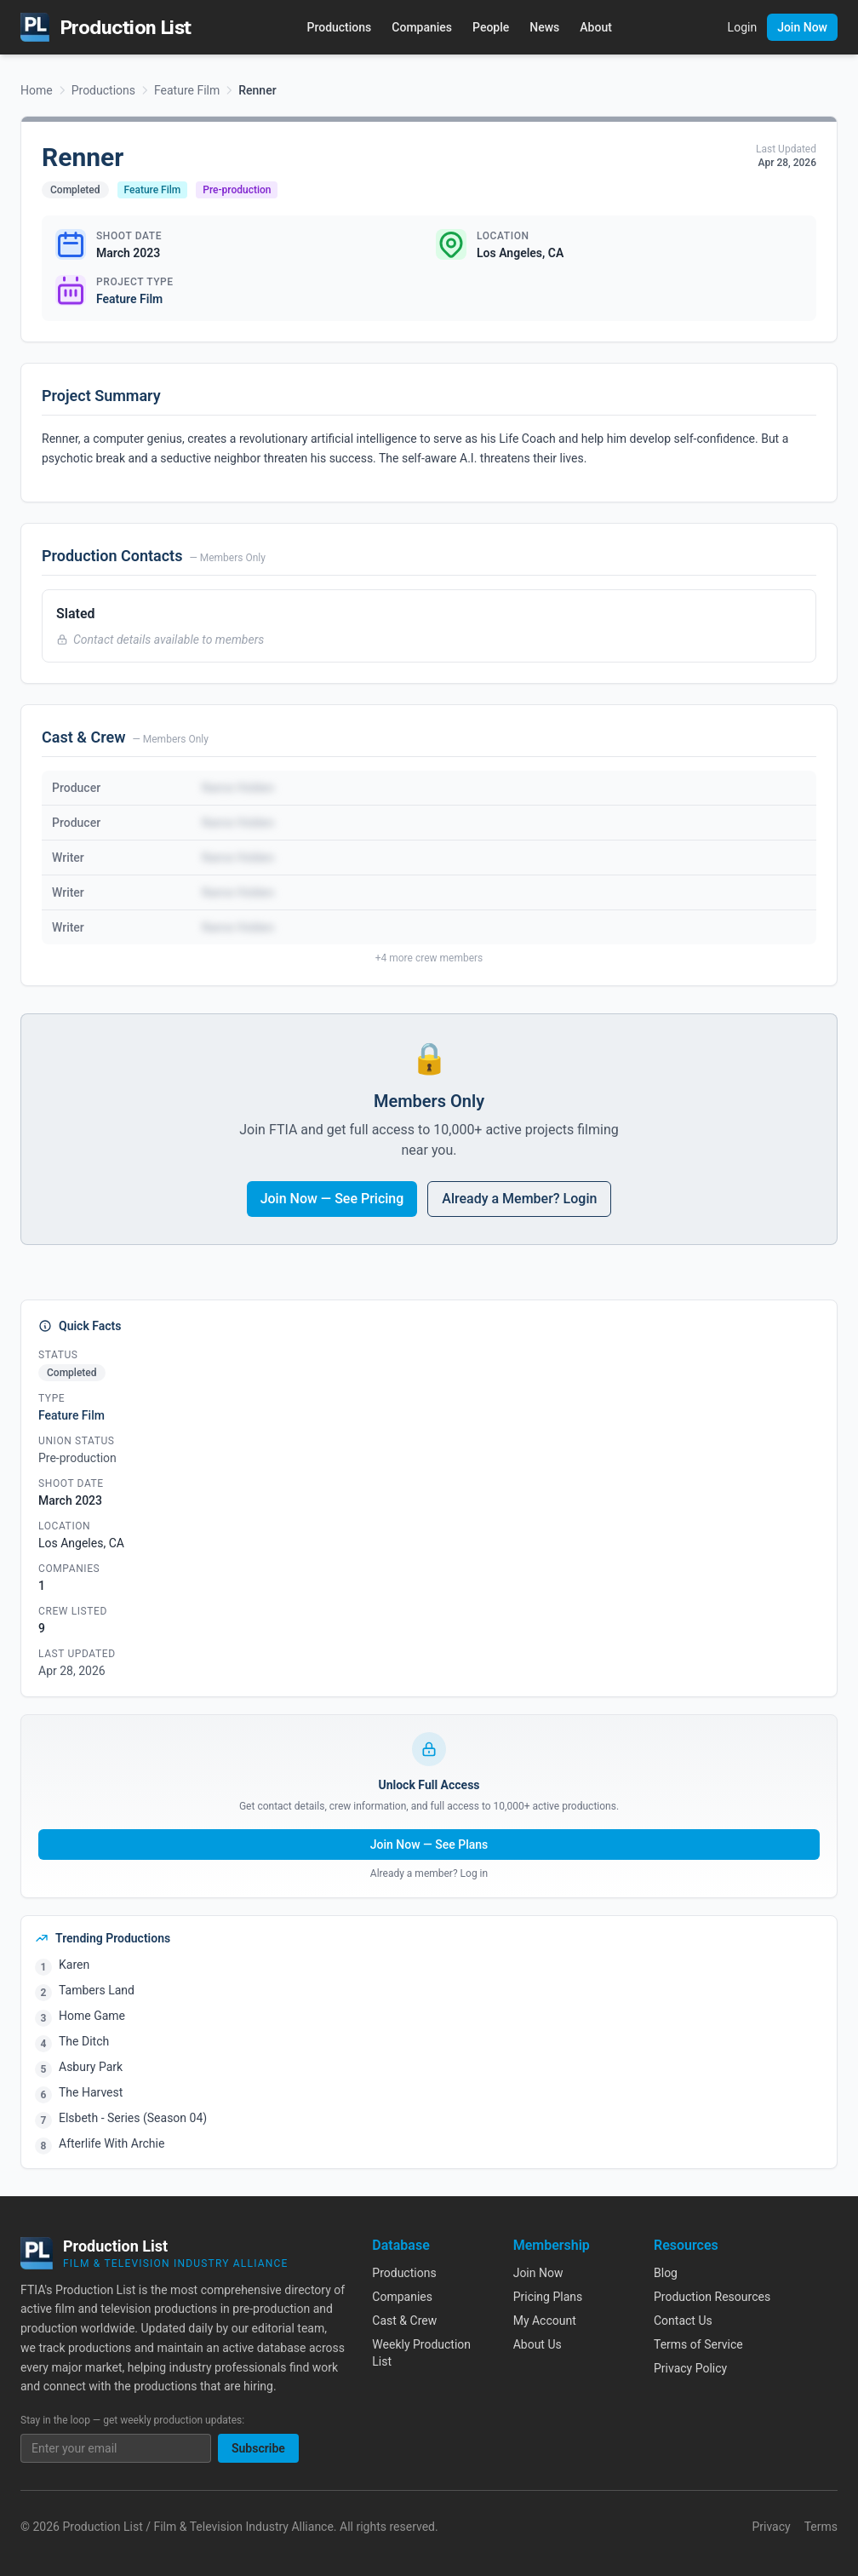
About (596, 27)
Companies (422, 27)
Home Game (92, 2015)
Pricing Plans (548, 2296)
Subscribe (258, 2448)
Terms (821, 2526)
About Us (537, 2344)
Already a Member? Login (519, 1198)
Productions (338, 27)
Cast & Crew (404, 2320)
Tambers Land (96, 1990)
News (544, 27)
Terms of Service (698, 2344)
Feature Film (187, 90)
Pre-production (237, 190)
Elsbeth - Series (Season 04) (133, 2118)
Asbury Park (91, 2067)
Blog (666, 2273)
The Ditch (84, 2041)
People (490, 27)
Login (743, 27)
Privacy (771, 2526)
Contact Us (683, 2320)
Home (36, 90)
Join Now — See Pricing (332, 1198)
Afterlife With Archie (111, 2143)
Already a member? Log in (429, 1873)
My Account (544, 2320)
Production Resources (712, 2296)
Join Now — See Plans (429, 1844)
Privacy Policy (690, 2368)
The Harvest (91, 2092)
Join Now (802, 27)
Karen (74, 1964)
